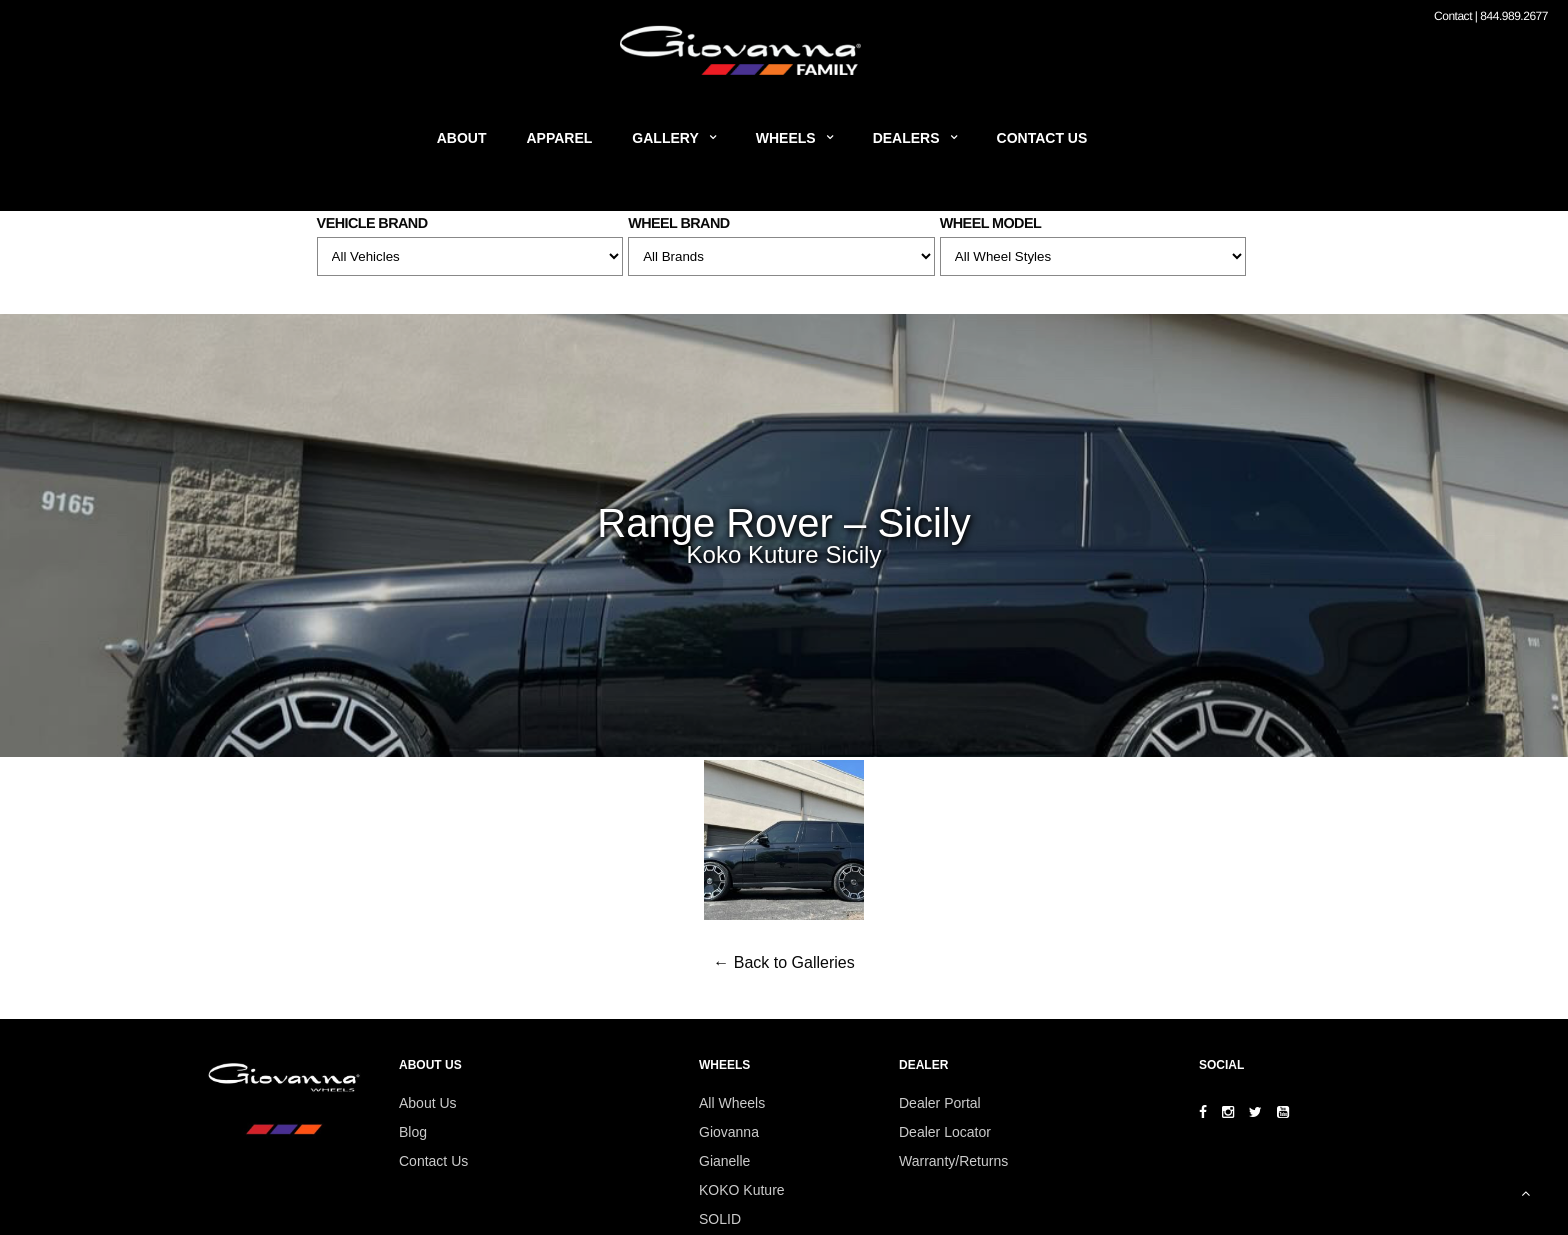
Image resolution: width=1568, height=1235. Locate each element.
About (462, 138)
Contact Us (1042, 138)
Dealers (906, 138)
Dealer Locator (945, 1132)
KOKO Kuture (742, 1190)
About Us (428, 1103)
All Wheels (732, 1103)
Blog (413, 1132)
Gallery (665, 138)
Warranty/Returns (953, 1161)
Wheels (786, 138)
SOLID (720, 1219)
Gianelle (724, 1161)
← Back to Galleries (783, 962)
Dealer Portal (940, 1103)
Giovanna (729, 1132)
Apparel (560, 138)
